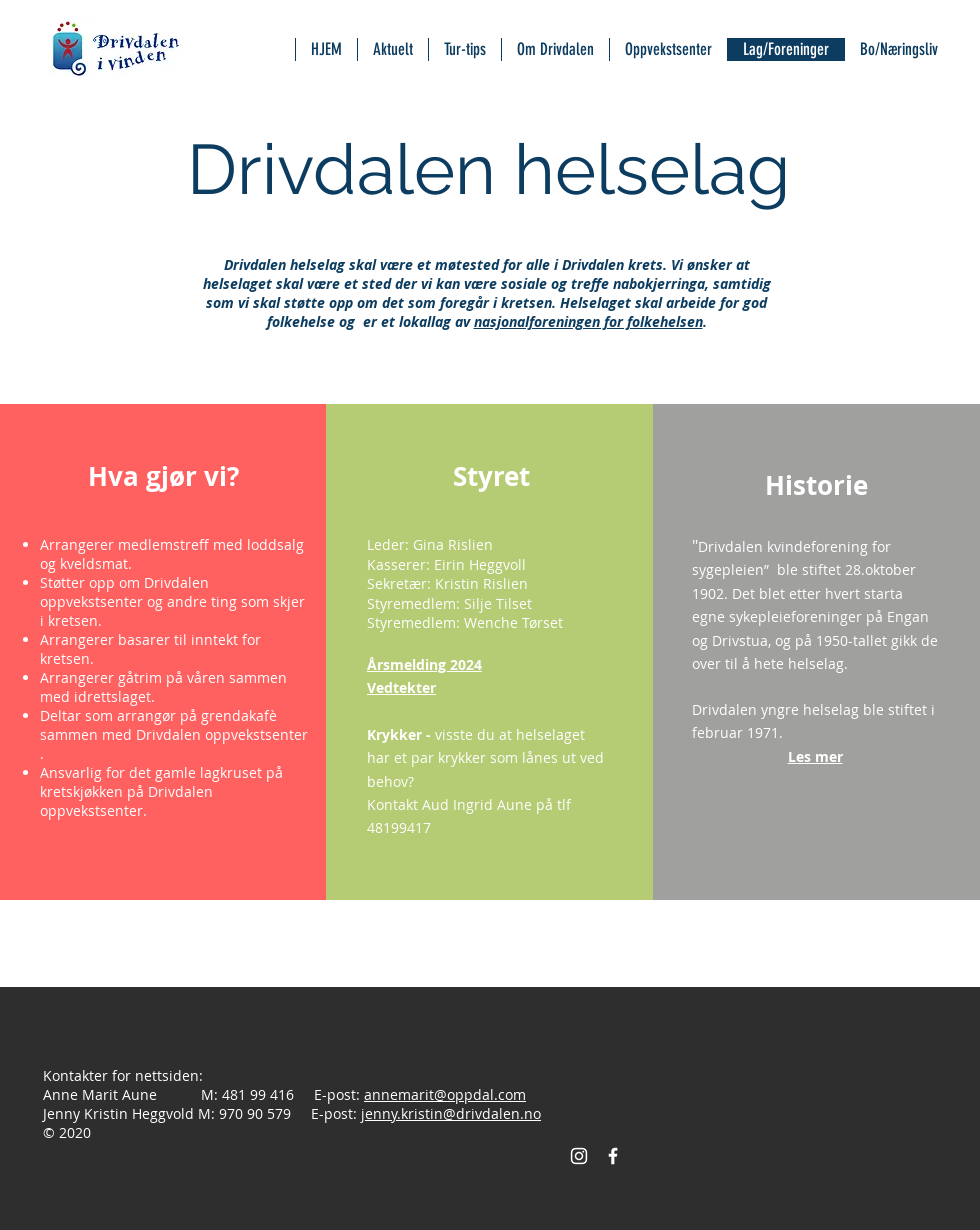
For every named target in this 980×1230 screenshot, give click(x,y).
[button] (815, 756)
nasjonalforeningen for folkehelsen (588, 321)
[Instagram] (579, 1156)
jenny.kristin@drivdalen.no (451, 1113)
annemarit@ (405, 1094)
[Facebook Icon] (613, 1156)
